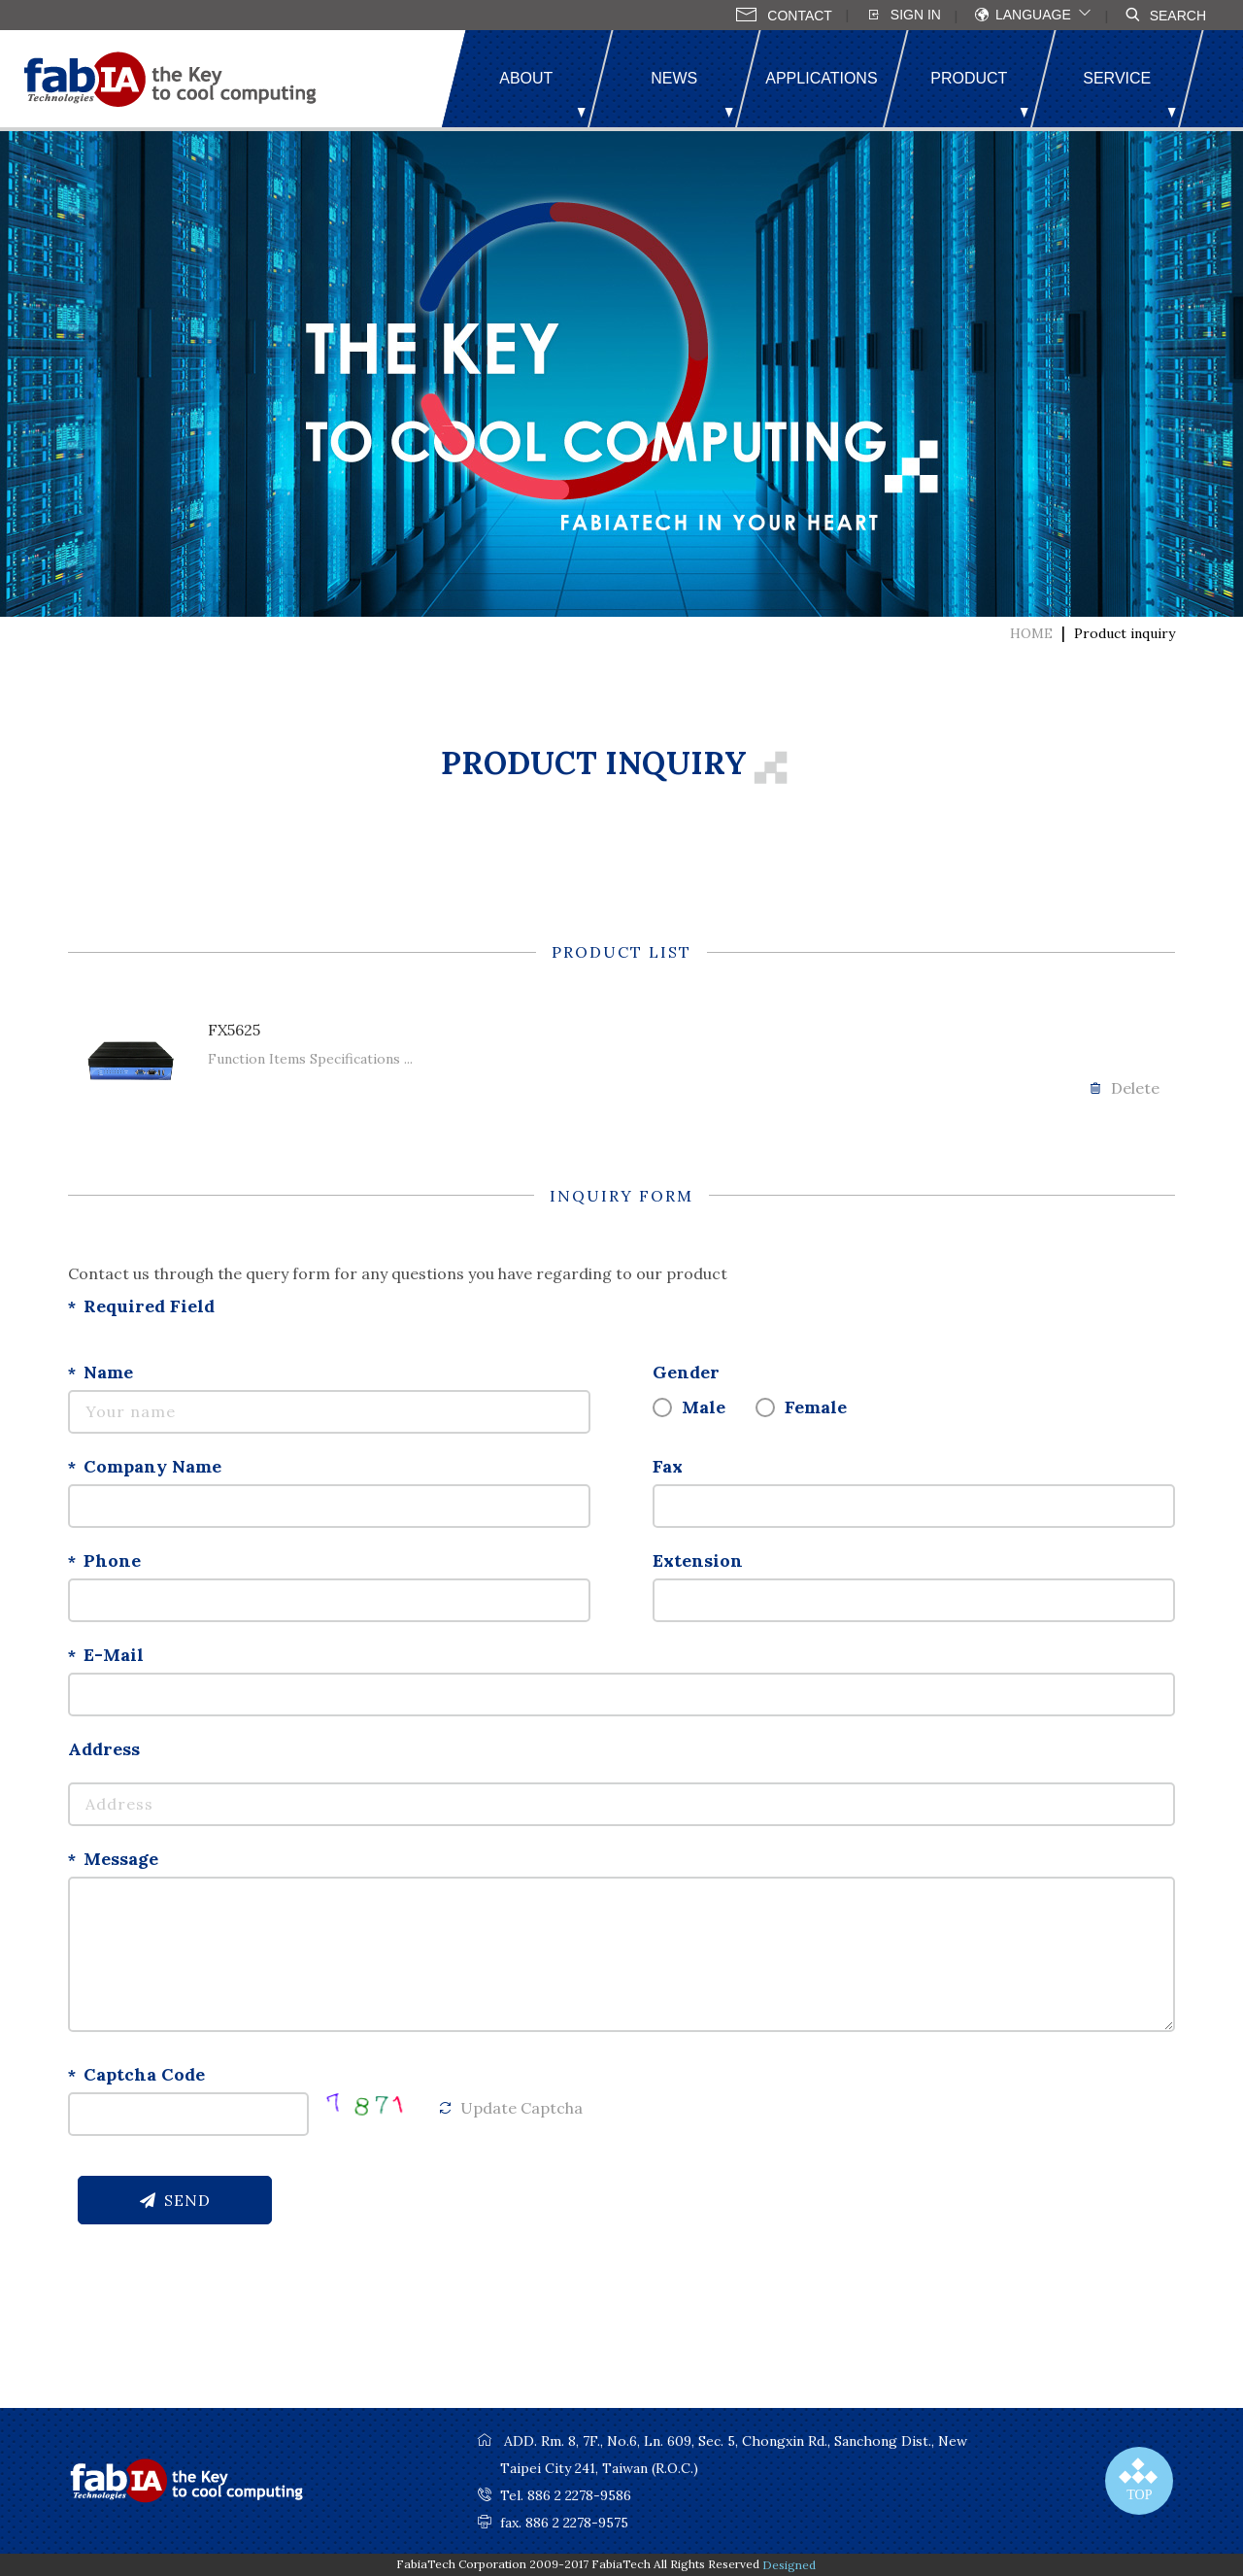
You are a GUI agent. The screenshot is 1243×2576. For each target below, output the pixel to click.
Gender (686, 1372)
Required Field (149, 1306)
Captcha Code (144, 2074)
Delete (1123, 1088)
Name (108, 1372)
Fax (668, 1466)
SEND (175, 2200)
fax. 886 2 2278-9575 (564, 2522)
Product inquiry (1124, 633)
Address (104, 1749)
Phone (112, 1560)
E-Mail (114, 1655)
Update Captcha (510, 2108)
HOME (1031, 633)
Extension (698, 1560)
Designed (789, 2565)
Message (121, 1858)
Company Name (152, 1466)
